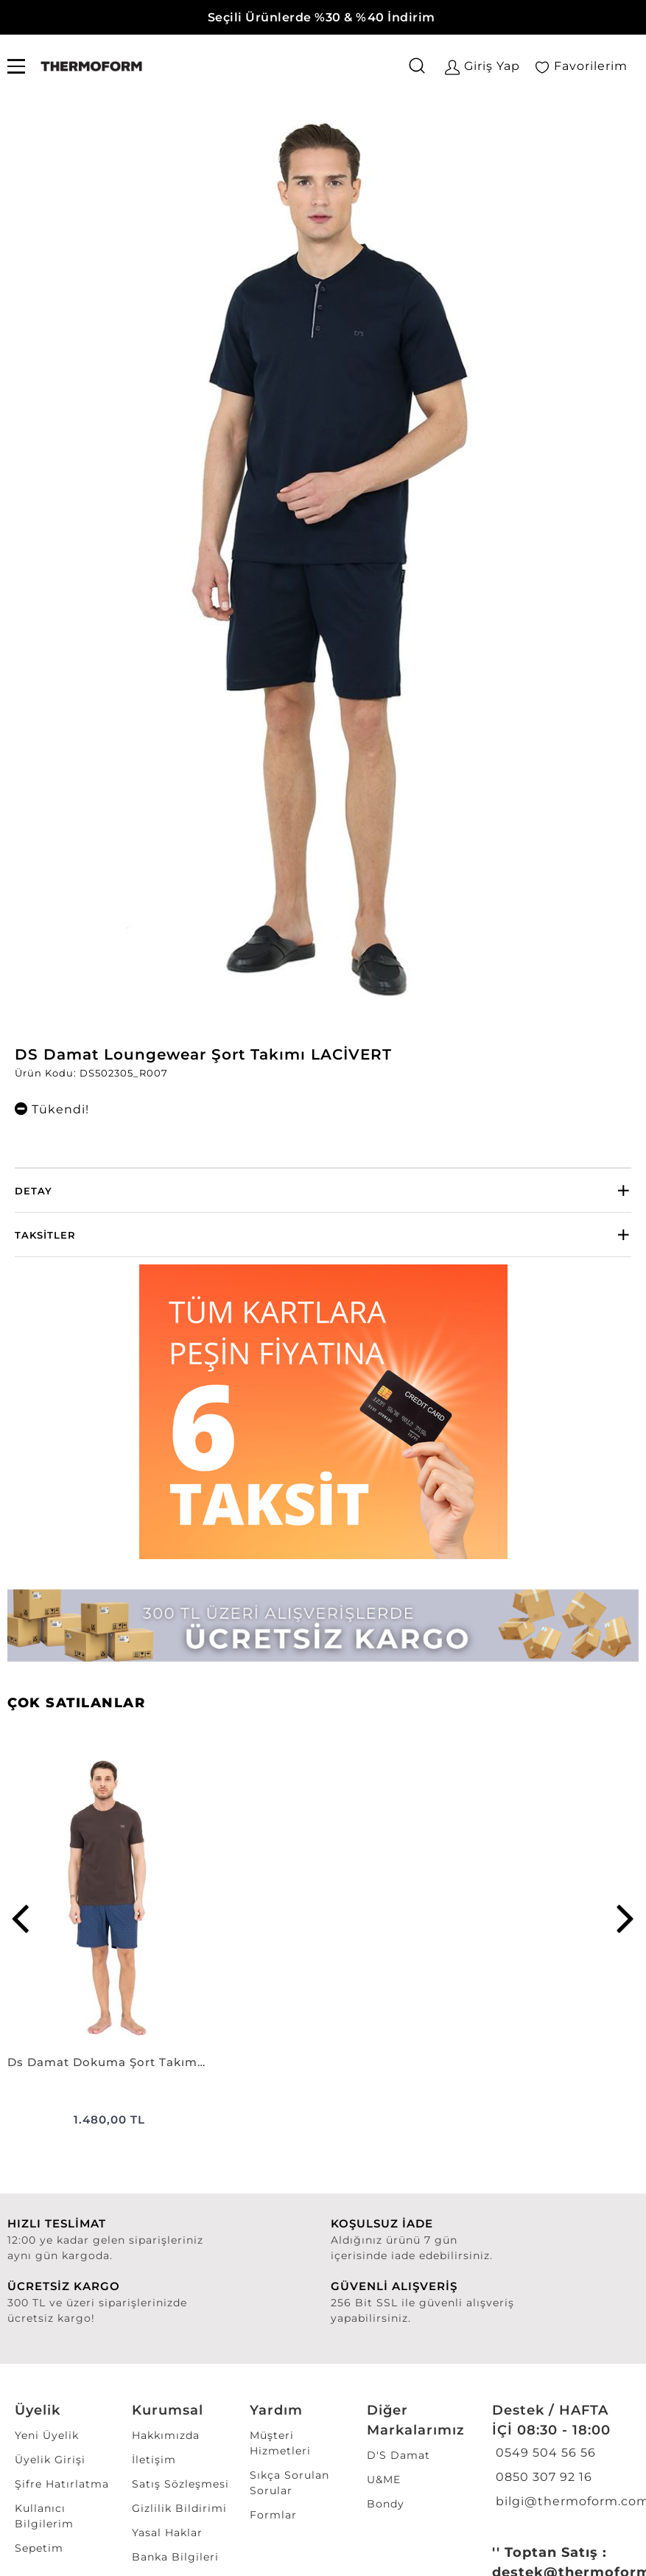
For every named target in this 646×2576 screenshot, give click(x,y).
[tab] (323, 1190)
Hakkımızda (166, 2435)
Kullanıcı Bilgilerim (44, 2516)
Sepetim (39, 2548)
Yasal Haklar (167, 2532)
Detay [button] (33, 1191)
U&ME (384, 2479)
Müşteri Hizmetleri (280, 2443)
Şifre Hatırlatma (62, 2484)
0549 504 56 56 (544, 2453)
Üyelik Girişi (50, 2459)
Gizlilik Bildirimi (179, 2508)
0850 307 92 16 (542, 2477)
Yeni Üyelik (47, 2435)
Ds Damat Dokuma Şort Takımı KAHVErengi (107, 2062)
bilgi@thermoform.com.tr (560, 2501)
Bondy (385, 2503)
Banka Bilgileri (175, 2556)
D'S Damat (398, 2455)
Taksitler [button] (45, 1235)
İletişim (154, 2459)
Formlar (273, 2514)
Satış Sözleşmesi (180, 2484)
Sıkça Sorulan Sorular (289, 2482)
